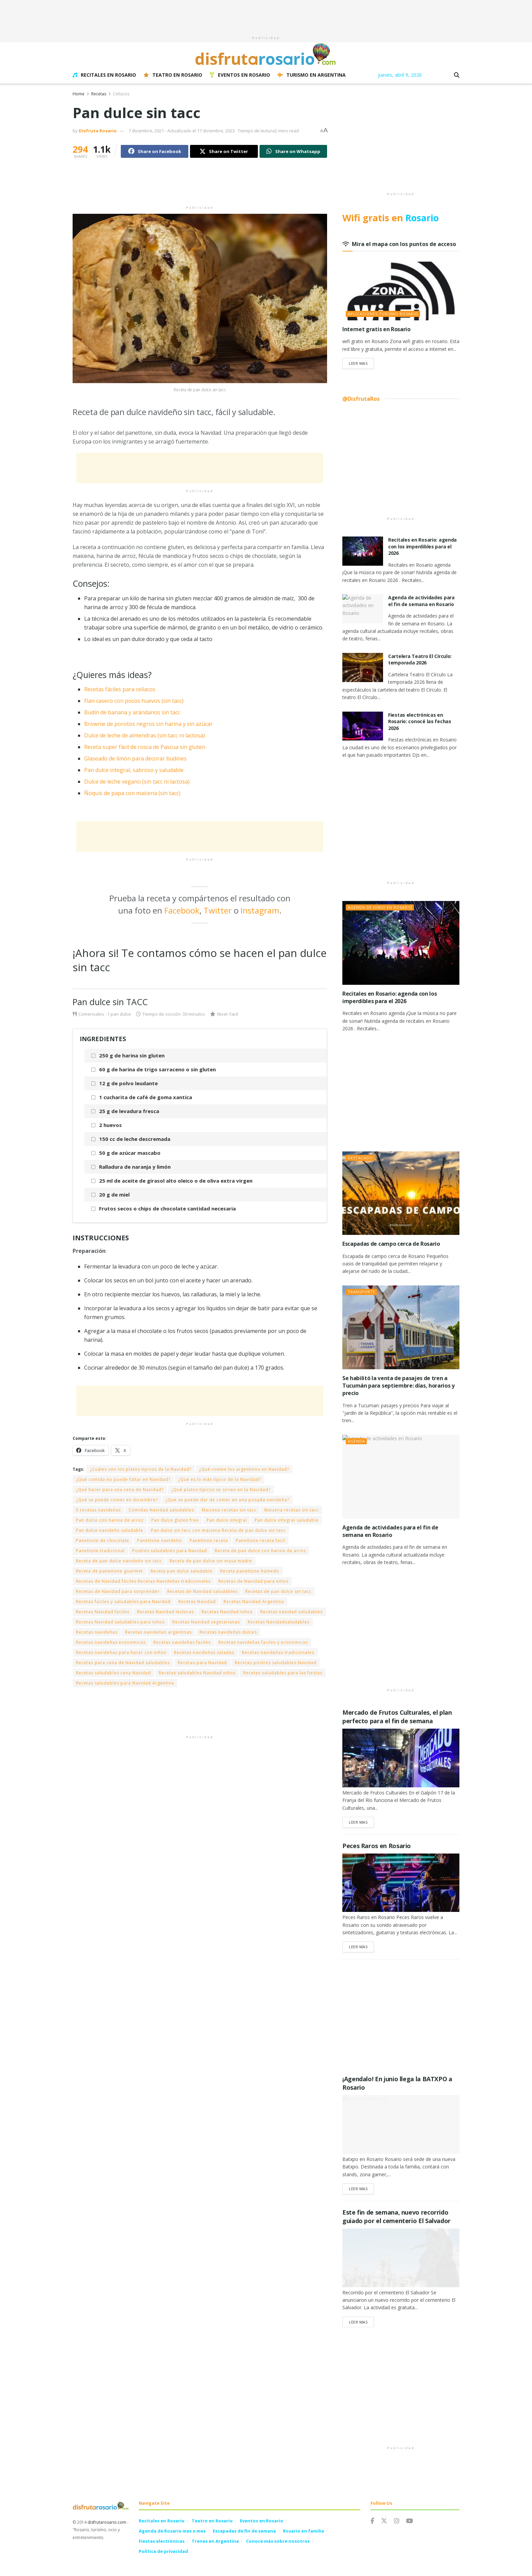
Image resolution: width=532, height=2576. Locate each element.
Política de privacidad (163, 2551)
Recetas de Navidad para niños (253, 1581)
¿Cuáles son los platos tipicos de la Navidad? (140, 1469)
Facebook (182, 910)
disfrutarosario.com (107, 2522)
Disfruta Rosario (98, 131)
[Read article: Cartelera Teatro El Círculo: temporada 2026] (362, 667)
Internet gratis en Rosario (376, 329)
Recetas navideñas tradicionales (278, 1652)
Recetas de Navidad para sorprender (117, 1591)
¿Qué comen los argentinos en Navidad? (244, 1469)
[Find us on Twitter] (384, 2521)
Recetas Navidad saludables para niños (120, 1622)
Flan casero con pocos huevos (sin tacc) (134, 700)
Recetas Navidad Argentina (254, 1601)
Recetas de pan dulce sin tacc (278, 1591)
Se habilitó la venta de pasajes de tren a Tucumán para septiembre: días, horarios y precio (398, 1385)
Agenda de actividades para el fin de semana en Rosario (421, 600)
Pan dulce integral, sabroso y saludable (134, 770)
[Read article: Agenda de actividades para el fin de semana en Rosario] (362, 608)
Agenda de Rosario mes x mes (172, 2531)
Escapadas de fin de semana (244, 2531)
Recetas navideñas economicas (111, 1642)
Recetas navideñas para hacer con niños (121, 1652)
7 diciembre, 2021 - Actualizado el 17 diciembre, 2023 (182, 131)
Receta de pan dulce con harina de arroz (260, 1551)
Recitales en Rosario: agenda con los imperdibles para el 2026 (422, 546)
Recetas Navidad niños (227, 1612)
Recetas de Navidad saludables (202, 1591)
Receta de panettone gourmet (109, 1571)
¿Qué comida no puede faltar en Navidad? (123, 1479)
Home (78, 94)
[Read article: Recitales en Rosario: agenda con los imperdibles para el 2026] (362, 551)
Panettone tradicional (100, 1551)
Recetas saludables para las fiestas (282, 1673)
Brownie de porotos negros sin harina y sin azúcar (148, 724)
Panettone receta (209, 1540)
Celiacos (121, 94)
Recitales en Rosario (104, 75)
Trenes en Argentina (215, 2541)
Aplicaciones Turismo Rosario (383, 313)
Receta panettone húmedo (249, 1571)
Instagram (260, 910)
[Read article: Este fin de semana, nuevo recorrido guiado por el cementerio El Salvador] (400, 2258)
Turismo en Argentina (312, 75)
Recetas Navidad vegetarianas (206, 1622)
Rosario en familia (303, 2531)
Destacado (360, 1157)
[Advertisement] (266, 15)
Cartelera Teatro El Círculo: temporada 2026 (420, 659)
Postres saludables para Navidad (169, 1551)
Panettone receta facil (260, 1540)
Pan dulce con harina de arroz (110, 1520)
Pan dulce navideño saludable (109, 1530)
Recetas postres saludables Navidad (276, 1663)
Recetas (98, 94)
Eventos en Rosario (240, 75)
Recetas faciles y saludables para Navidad (123, 1601)
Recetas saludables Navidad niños (197, 1673)
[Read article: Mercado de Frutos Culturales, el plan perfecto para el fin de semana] (400, 1758)
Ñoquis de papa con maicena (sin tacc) (132, 793)
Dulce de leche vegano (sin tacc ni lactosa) (137, 781)
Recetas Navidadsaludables (278, 1622)
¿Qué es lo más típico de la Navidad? (219, 1479)
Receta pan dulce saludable (181, 1571)
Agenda (356, 1441)
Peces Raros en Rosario (376, 1846)
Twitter (218, 910)
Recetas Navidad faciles (102, 1612)
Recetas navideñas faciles (182, 1642)
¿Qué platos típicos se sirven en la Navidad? (220, 1489)
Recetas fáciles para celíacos (119, 689)
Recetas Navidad (197, 1601)
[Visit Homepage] (266, 54)
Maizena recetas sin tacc (291, 1510)
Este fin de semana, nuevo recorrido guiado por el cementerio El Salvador (396, 2216)
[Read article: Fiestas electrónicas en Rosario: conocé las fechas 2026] (362, 726)
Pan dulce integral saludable (287, 1520)
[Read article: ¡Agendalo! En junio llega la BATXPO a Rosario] (400, 2124)
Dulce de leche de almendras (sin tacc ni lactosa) (144, 735)
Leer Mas (361, 363)
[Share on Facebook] (154, 151)
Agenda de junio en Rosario (380, 907)
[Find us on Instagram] (396, 2521)
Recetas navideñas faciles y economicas (263, 1642)
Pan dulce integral (227, 1520)
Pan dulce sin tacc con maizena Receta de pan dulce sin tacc (218, 1530)
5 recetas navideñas (98, 1510)
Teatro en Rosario (173, 75)
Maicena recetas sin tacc (229, 1510)
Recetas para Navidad (202, 1663)
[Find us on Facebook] (372, 2521)
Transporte (361, 1291)
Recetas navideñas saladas (204, 1652)
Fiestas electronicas (162, 2541)
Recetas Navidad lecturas (165, 1612)
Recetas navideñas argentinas (158, 1632)
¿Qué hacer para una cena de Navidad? (120, 1489)
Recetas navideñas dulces (228, 1632)
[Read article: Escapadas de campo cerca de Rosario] (400, 1193)
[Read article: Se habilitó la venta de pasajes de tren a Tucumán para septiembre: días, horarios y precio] (400, 1327)
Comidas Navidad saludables (161, 1510)
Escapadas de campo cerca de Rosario (391, 1243)
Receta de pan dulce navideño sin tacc (119, 1561)
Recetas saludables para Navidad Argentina (125, 1683)
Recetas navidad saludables (291, 1612)
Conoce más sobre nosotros (278, 2541)
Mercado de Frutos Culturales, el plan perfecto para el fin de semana (397, 1716)
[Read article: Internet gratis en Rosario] (400, 291)
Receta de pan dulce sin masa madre (211, 1561)
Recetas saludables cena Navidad (113, 1673)
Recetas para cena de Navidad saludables (123, 1663)
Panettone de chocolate (102, 1540)
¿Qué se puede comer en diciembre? (117, 1500)
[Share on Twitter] (224, 151)
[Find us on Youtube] (409, 2521)
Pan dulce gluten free (175, 1520)
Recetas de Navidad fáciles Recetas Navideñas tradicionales (143, 1581)
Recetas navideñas (96, 1632)
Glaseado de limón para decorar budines (135, 758)
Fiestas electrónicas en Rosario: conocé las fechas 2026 (419, 721)
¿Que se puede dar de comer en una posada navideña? (227, 1500)
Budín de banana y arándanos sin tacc (132, 712)
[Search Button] (456, 75)
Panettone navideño (159, 1540)
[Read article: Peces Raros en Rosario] (400, 1883)
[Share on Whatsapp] (293, 151)
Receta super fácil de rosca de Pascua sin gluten (144, 747)
